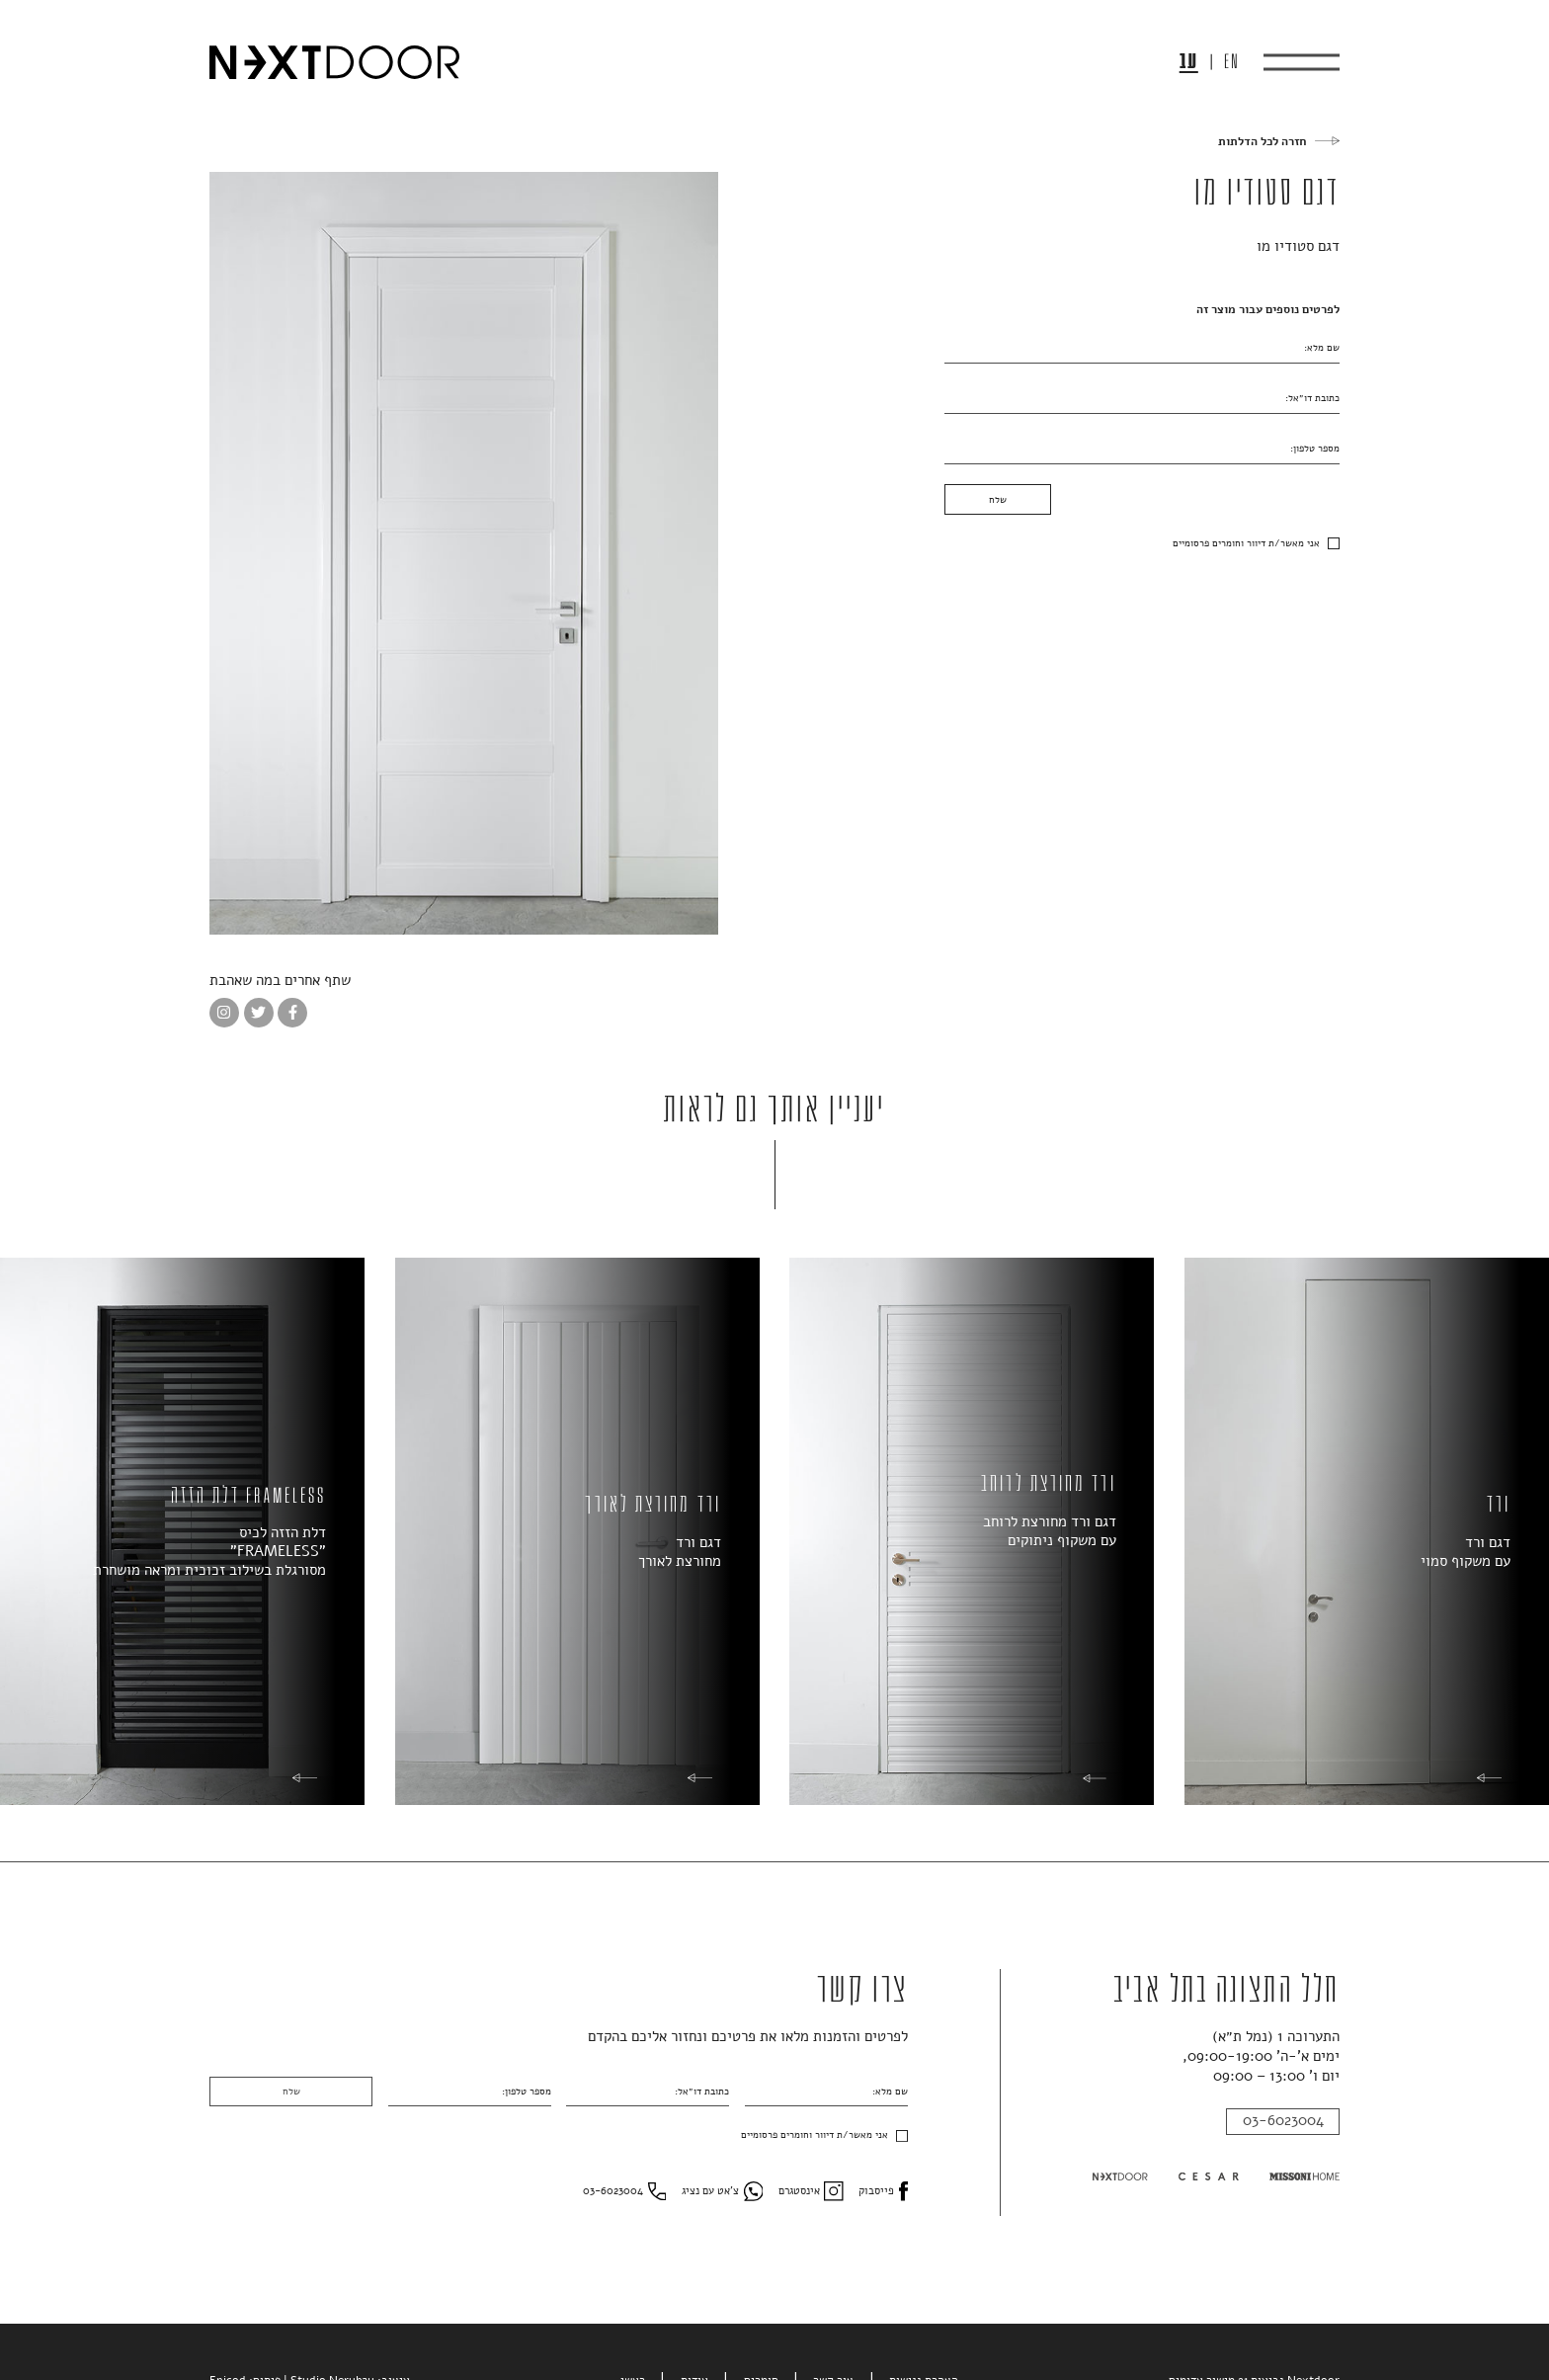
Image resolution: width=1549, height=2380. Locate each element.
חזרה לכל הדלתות (1262, 141)
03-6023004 (1283, 2119)
